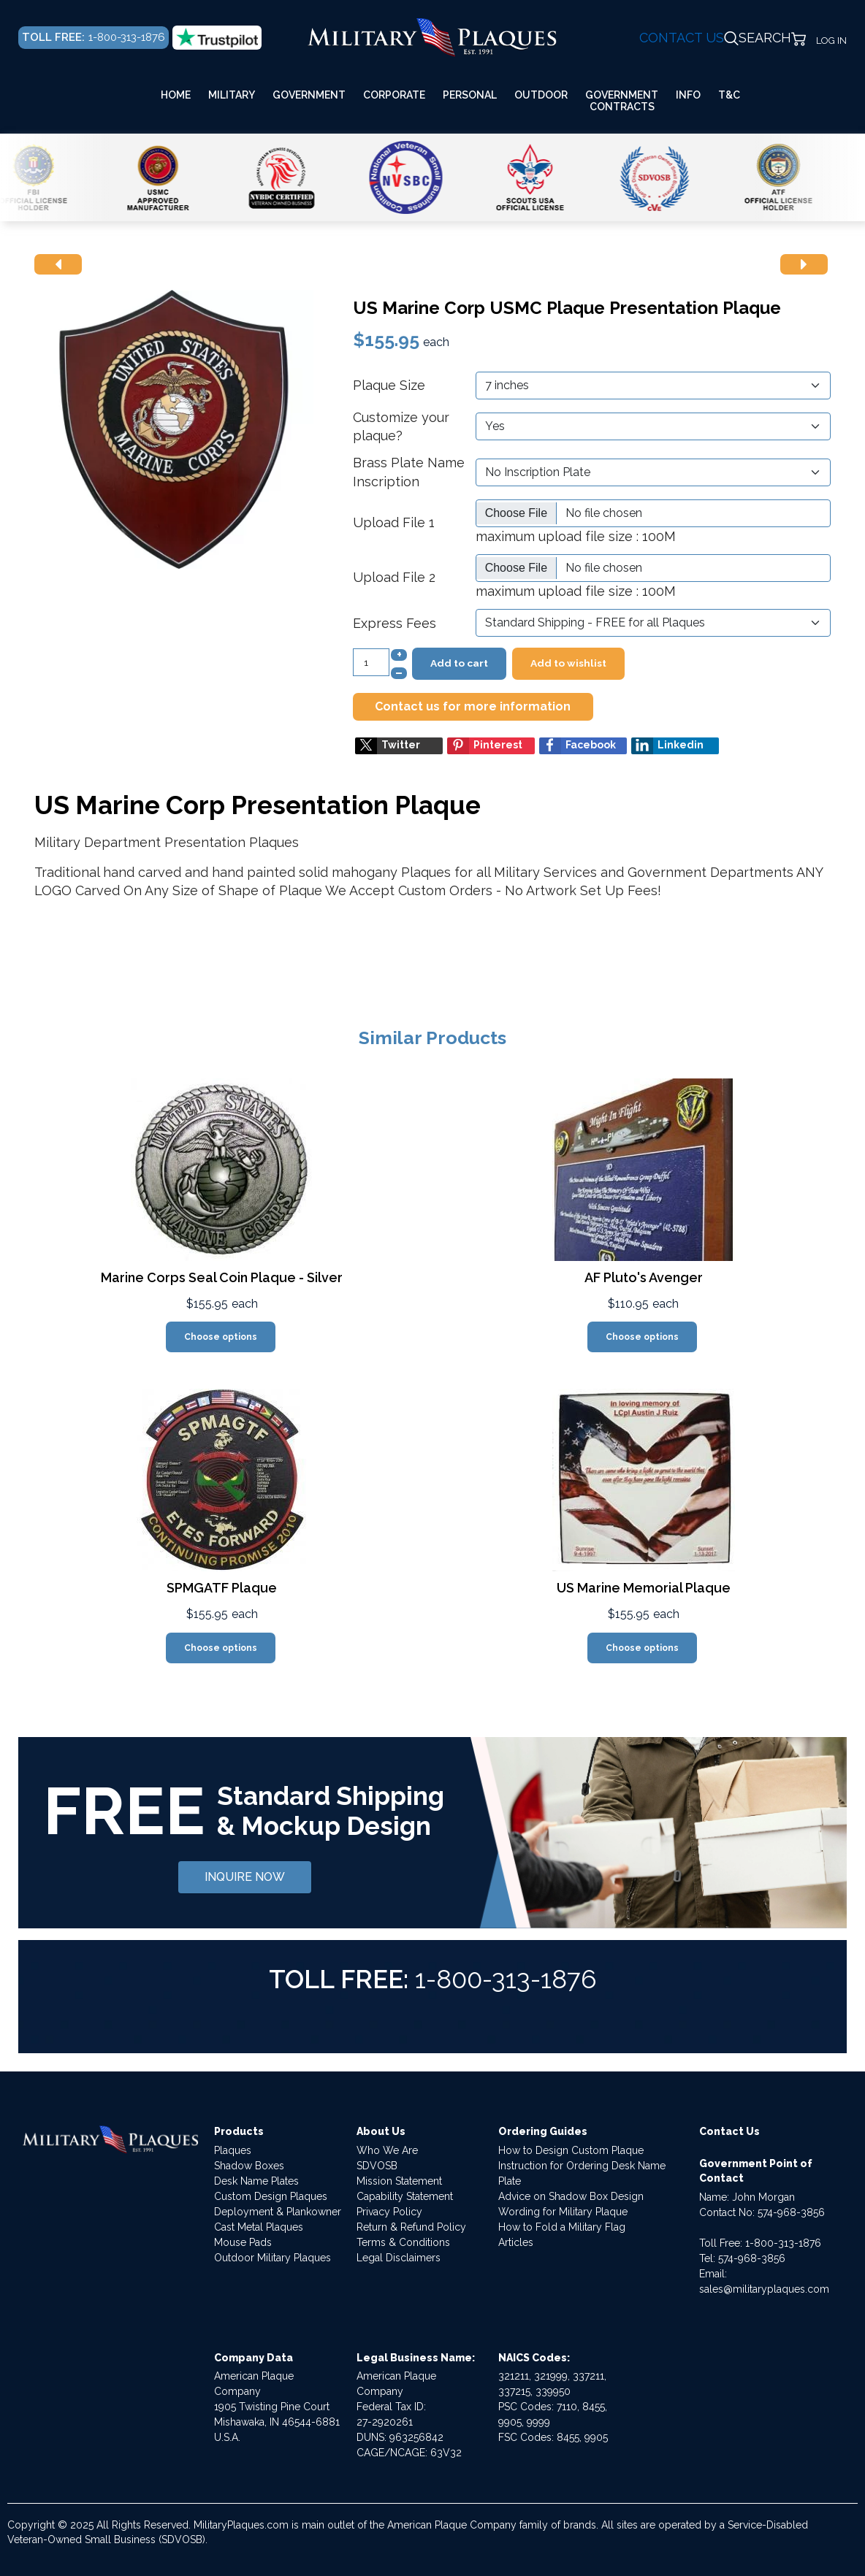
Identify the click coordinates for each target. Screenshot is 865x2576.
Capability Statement (405, 2196)
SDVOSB (377, 2165)
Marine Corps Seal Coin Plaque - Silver (222, 1277)
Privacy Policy (389, 2211)
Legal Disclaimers (399, 2257)
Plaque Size (389, 385)
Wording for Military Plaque (563, 2211)
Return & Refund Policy (411, 2227)
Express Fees (394, 623)
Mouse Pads (243, 2242)
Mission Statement (399, 2181)
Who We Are (387, 2150)
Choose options (220, 1337)
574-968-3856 (791, 2212)
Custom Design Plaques (270, 2196)
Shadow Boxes (249, 2165)
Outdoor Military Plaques (272, 2257)
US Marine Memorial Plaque (644, 1587)
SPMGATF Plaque (222, 1587)
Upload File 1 (394, 522)
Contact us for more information (473, 706)
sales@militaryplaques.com (764, 2289)
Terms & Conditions (403, 2242)
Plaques (232, 2150)
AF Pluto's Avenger (643, 1277)
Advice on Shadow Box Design (571, 2196)
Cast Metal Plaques (258, 2227)
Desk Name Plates (256, 2181)
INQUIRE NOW (245, 1877)
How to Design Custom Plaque (571, 2150)
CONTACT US (681, 37)
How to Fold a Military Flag (561, 2227)
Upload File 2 (394, 577)
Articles (515, 2242)
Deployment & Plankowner (277, 2211)
